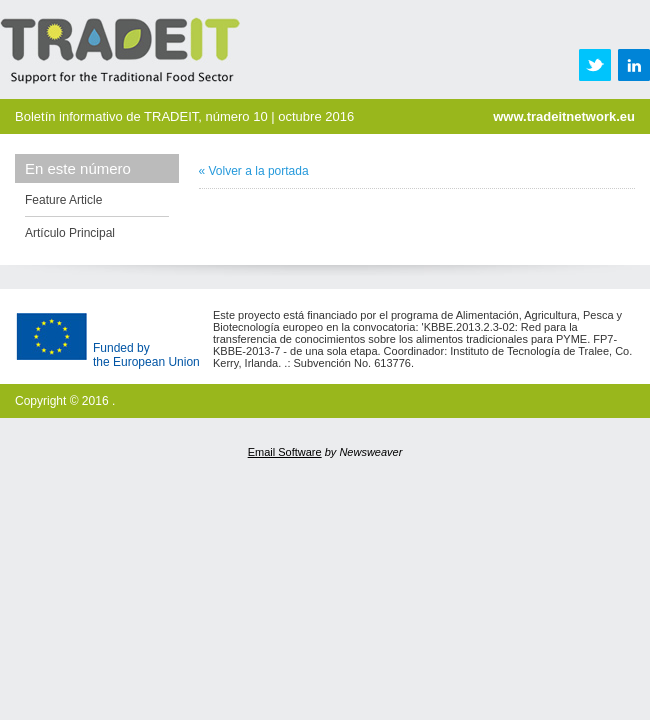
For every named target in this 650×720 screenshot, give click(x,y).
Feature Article (63, 200)
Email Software (285, 452)
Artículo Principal (70, 233)
